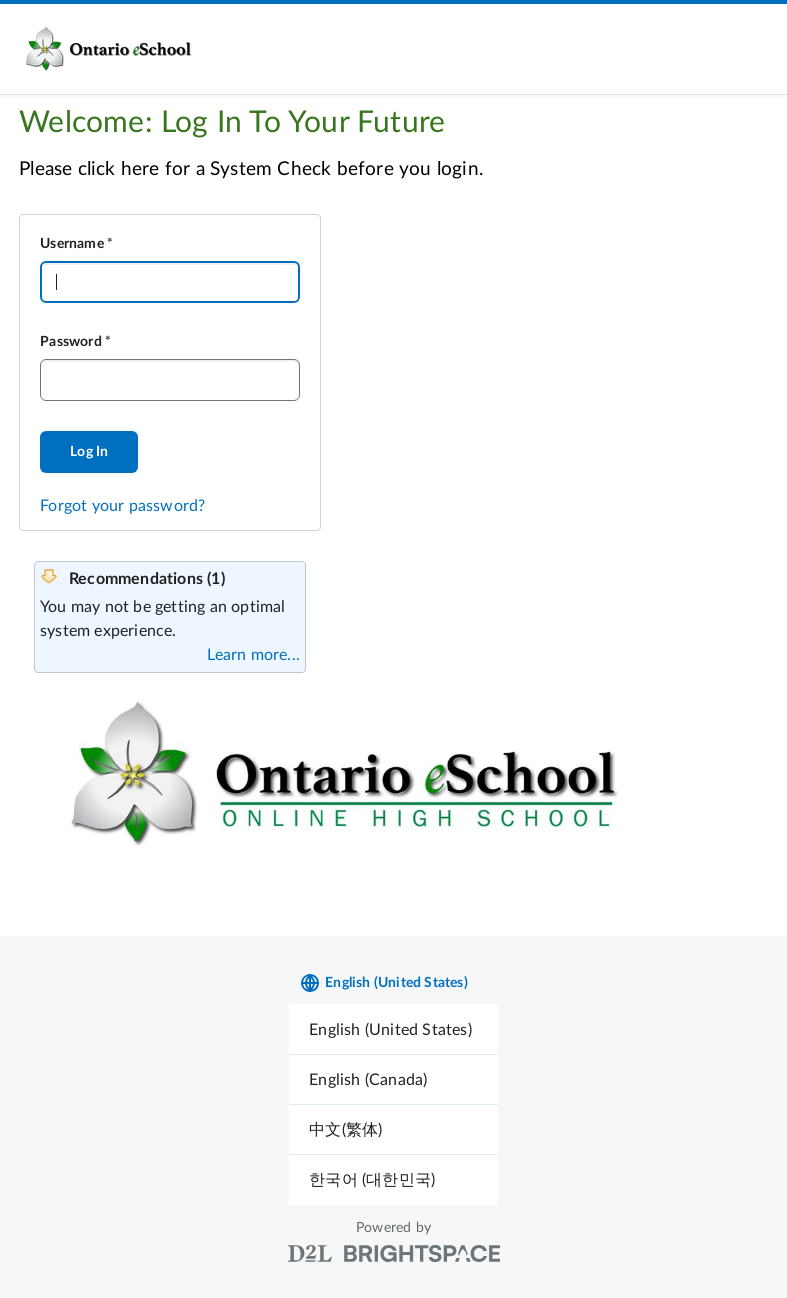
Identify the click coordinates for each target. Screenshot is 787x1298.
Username (72, 244)
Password (71, 342)
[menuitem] (393, 1029)
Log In (89, 452)
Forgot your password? (122, 506)
